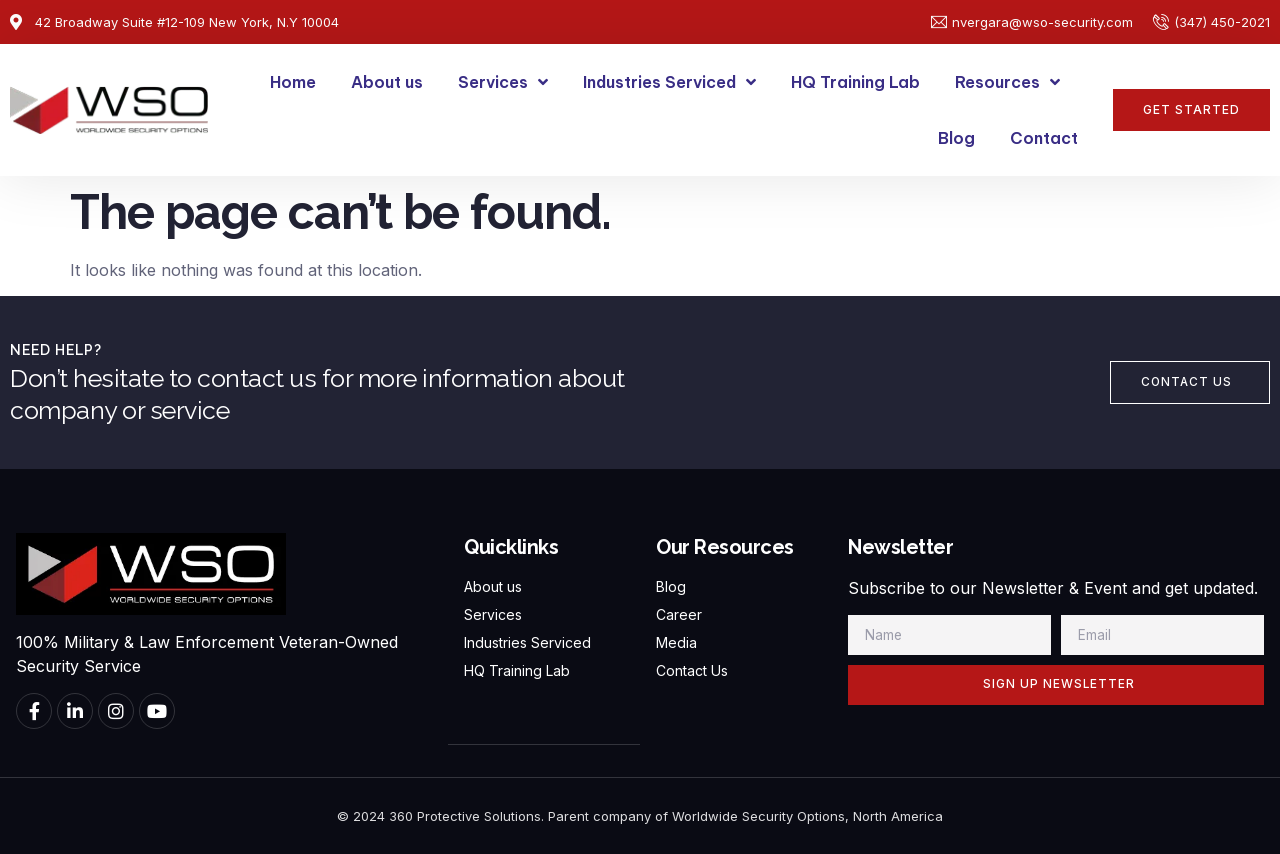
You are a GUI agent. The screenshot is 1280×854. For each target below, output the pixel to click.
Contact (1044, 138)
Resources (1007, 82)
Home (293, 82)
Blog (956, 138)
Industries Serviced (669, 82)
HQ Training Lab (855, 82)
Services (503, 82)
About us (387, 82)
